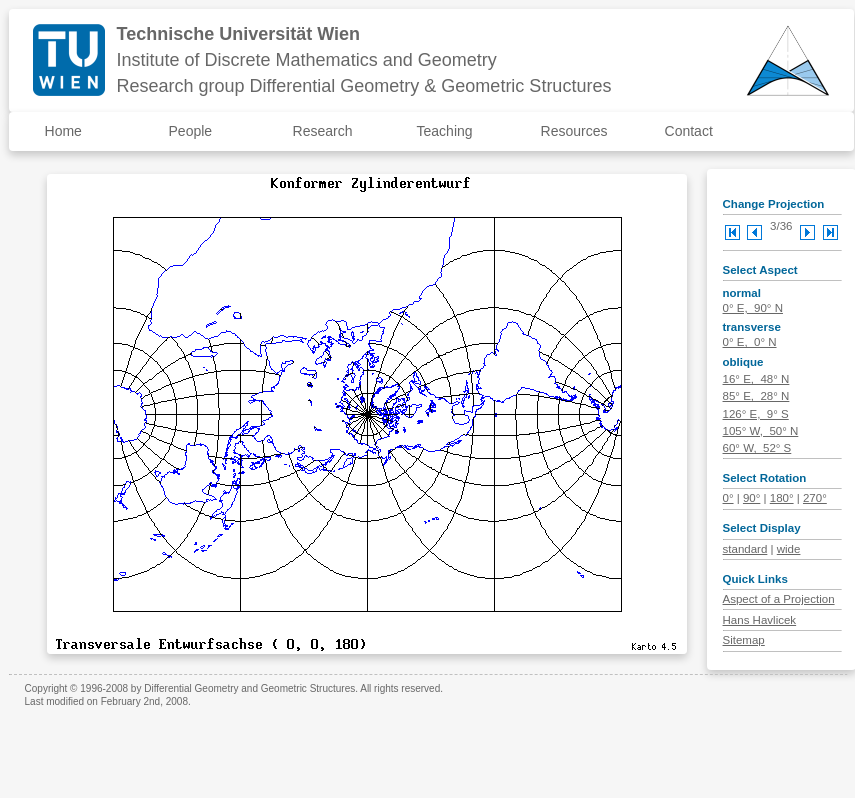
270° (815, 498)
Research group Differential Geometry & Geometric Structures (364, 86)
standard (745, 549)
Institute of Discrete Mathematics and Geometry (307, 60)
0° (728, 498)
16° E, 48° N (756, 379)
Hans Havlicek (760, 620)
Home (63, 131)
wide (789, 549)
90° (751, 498)
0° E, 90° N (753, 308)
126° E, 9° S (756, 414)
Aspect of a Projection (779, 599)
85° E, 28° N (756, 396)
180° (782, 498)
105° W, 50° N (761, 431)
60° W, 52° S (757, 448)
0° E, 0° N (750, 342)
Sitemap (744, 640)
